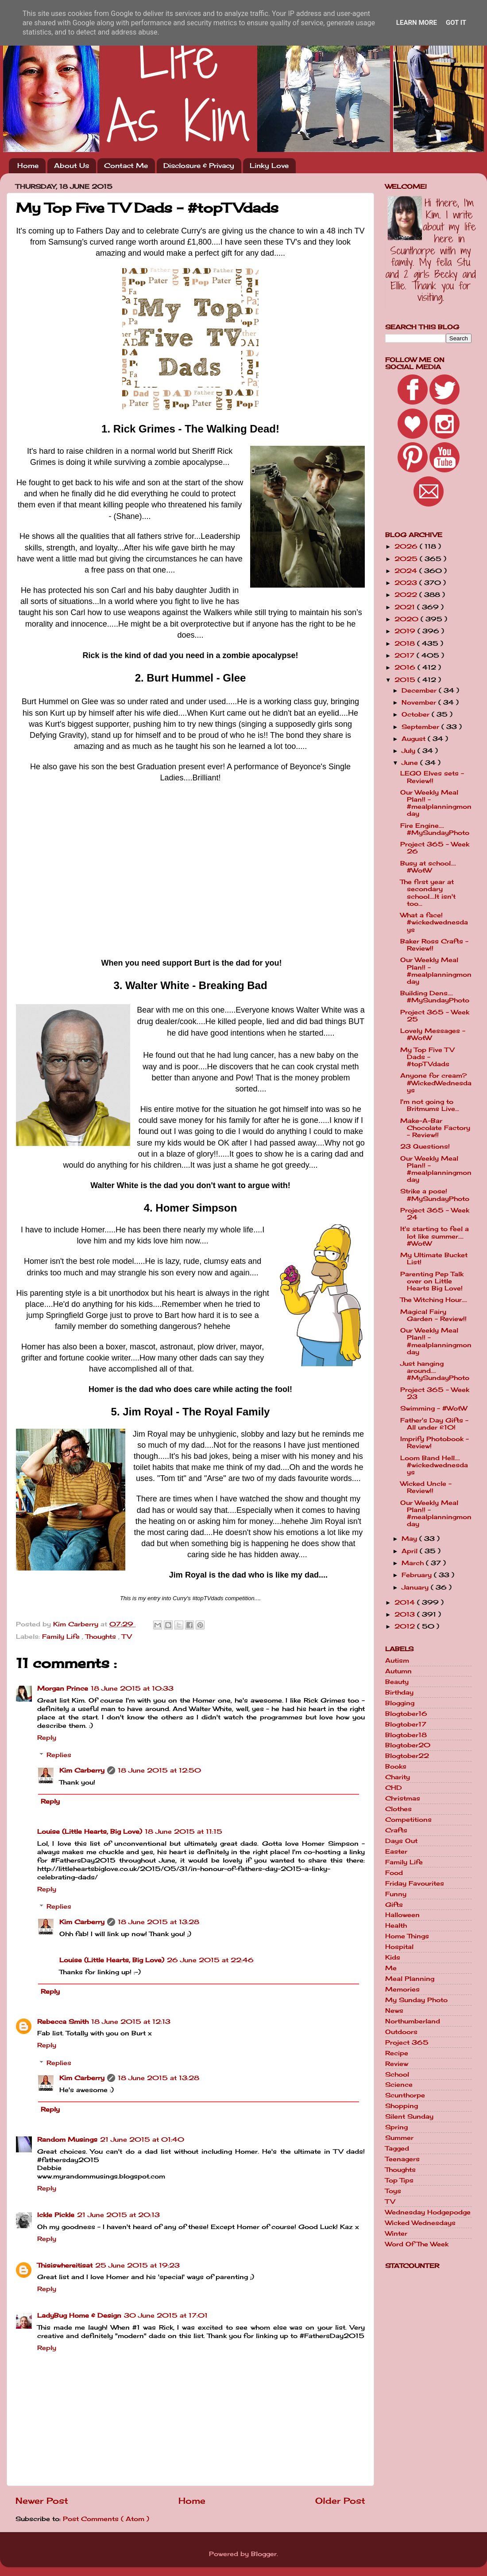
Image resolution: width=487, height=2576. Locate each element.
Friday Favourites (414, 1883)
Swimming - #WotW (433, 1408)
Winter (396, 2233)
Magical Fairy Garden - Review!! (433, 1315)
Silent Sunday (409, 2116)
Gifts (394, 1904)
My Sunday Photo (416, 1999)
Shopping (401, 2105)
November (420, 702)
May (410, 1538)
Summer (399, 2137)
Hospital (399, 1946)
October (417, 714)
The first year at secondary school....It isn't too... (428, 892)
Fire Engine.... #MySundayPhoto (434, 829)
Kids (392, 1957)
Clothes (398, 1808)
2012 (405, 1626)
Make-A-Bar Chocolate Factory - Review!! (435, 1127)
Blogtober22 (407, 1755)
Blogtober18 (406, 1734)
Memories (402, 1989)
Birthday (399, 1692)
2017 (405, 655)
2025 (407, 558)
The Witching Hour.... (433, 1299)
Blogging (399, 1703)
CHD (393, 1787)
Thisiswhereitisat (65, 2265)
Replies (58, 1754)
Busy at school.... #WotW (428, 867)
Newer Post (41, 2500)
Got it (456, 23)
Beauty (397, 1681)
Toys (393, 2190)
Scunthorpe (405, 2095)
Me (391, 1968)
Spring (396, 2127)
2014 (405, 1602)
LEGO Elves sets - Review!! (432, 777)
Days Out (401, 1840)
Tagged (397, 2148)
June (411, 762)
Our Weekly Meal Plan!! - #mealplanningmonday (436, 803)
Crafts (396, 1830)
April (411, 1551)
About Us (71, 165)
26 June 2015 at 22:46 (210, 1960)
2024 (406, 570)
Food (394, 1872)
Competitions (408, 1819)
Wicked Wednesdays (420, 2222)
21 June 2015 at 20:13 (118, 2214)
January (416, 1587)
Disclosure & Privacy (198, 165)
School (397, 2074)
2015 (405, 679)
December (420, 690)
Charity (397, 1777)
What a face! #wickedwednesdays (434, 922)
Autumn (398, 1671)
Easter (396, 1851)
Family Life (62, 1636)
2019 (405, 631)
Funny (395, 1894)
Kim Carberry (81, 1770)
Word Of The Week (416, 2244)
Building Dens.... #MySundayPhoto (434, 997)
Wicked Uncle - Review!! (426, 1487)
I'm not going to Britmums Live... (429, 1105)
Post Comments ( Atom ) (106, 2518)
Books (395, 1766)
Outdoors (401, 2031)
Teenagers (402, 2159)
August (415, 738)
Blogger (264, 2553)
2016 (405, 667)
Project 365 (407, 2042)
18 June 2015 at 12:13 (130, 2021)
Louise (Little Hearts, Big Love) (89, 1831)
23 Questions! (425, 1146)
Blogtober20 (407, 1745)
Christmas (402, 1798)
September (421, 726)
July (409, 750)
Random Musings (67, 2139)
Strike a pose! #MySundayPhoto (434, 1195)
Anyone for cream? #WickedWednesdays (436, 1082)
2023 (406, 582)
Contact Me (126, 165)
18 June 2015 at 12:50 (159, 1770)
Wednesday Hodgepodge (428, 2212)
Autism (397, 1660)
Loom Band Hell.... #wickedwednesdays (434, 1465)
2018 (405, 643)
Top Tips (399, 2180)
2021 (405, 607)
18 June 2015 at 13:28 (158, 1921)
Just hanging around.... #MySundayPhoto (434, 1370)
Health (396, 1925)
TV (126, 1636)
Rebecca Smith (63, 2021)
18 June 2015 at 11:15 (183, 1831)
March (414, 1563)
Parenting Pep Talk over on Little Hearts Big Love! (432, 1281)
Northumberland (412, 2021)
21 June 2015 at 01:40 (142, 2139)
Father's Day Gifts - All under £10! (434, 1424)
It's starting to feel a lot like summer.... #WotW (434, 1236)
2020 (407, 619)
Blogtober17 (405, 1724)
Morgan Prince (62, 1688)
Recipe (396, 2053)
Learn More (416, 23)
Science (399, 2084)
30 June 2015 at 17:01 (166, 2315)
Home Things (407, 1936)
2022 (406, 594)
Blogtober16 (406, 1713)
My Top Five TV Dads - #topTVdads (427, 1057)
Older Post (340, 2500)
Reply (46, 1737)
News (394, 2010)
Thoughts (101, 1636)
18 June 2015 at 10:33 (132, 1688)
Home (28, 165)
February (418, 1574)
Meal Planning (409, 1978)
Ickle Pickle (55, 2214)
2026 (407, 546)
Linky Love (269, 165)
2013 (405, 1614)
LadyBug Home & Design (79, 2315)
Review (396, 2063)
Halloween (402, 1914)
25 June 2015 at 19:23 (137, 2265)
